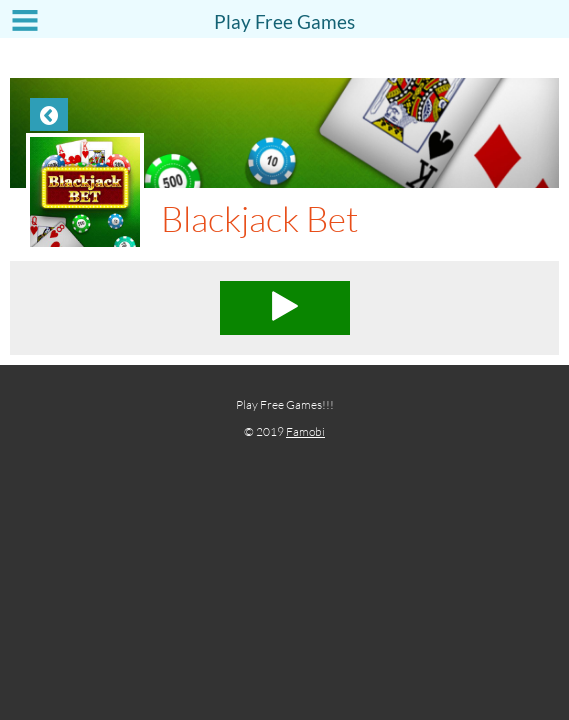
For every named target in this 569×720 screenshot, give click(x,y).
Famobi (305, 431)
